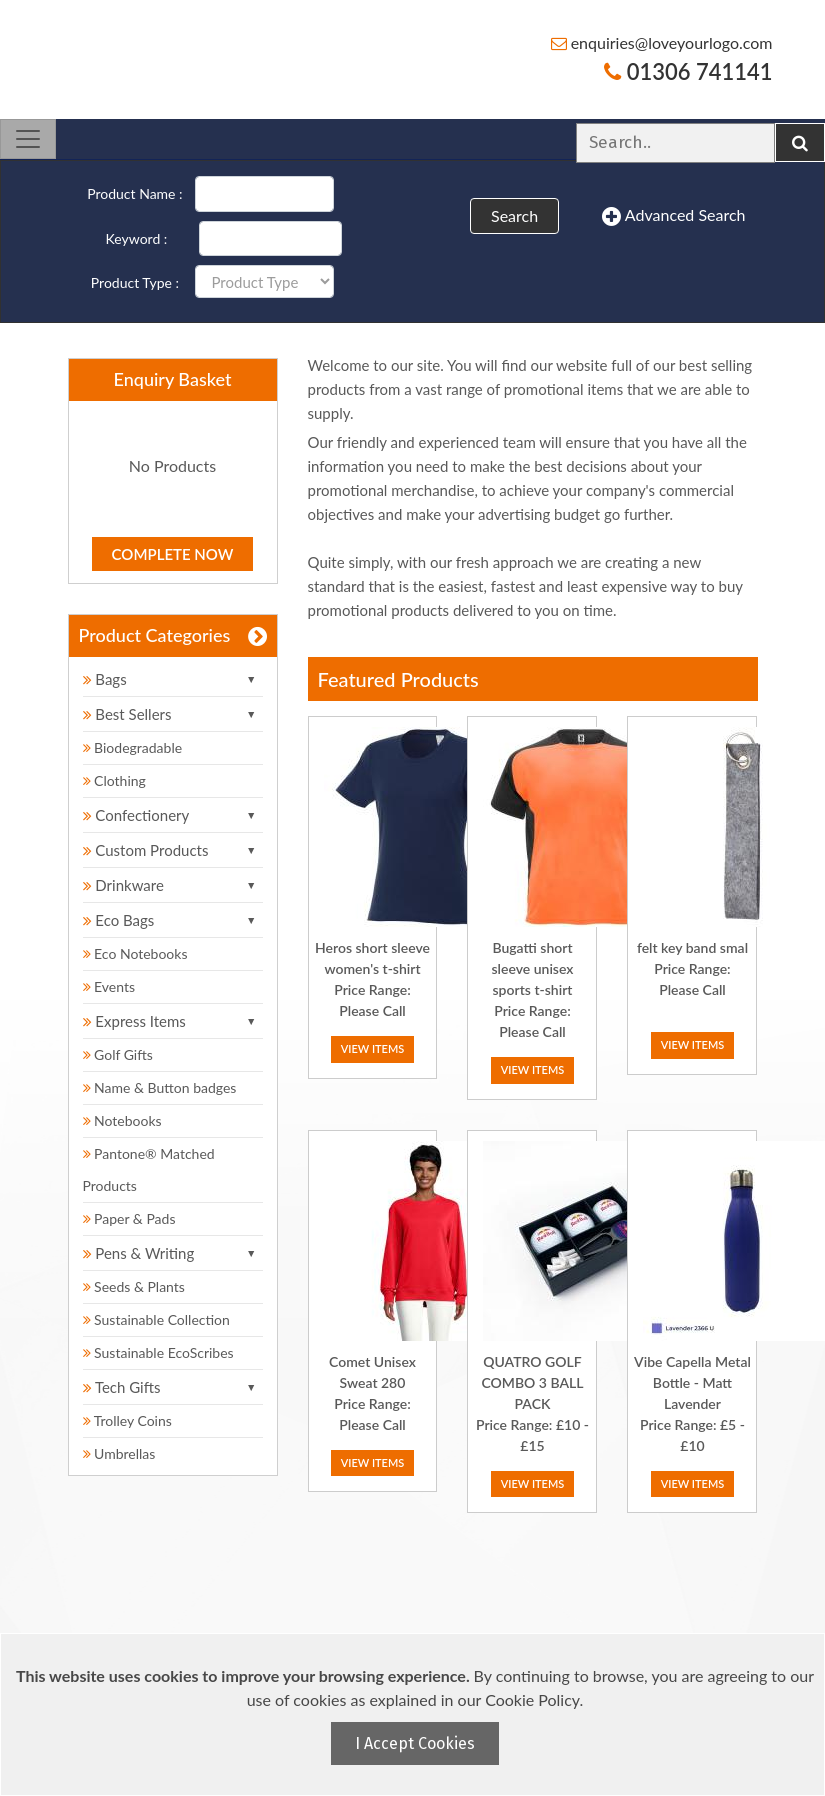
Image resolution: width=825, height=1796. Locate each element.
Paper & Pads (129, 1218)
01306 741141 (688, 71)
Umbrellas (119, 1453)
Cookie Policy (532, 1699)
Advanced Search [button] (673, 216)
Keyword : (137, 238)
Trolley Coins (129, 1420)
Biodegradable (133, 747)
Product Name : (134, 193)
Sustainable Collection (156, 1319)
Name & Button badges (160, 1087)
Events (109, 986)
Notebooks (122, 1120)
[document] (415, 1714)
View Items (373, 1048)
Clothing (114, 780)
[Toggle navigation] (28, 139)
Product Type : (135, 282)
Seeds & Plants (134, 1286)
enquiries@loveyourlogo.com (662, 42)
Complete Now (173, 554)
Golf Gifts (118, 1054)
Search (514, 215)
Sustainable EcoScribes (158, 1352)
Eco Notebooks (135, 953)
